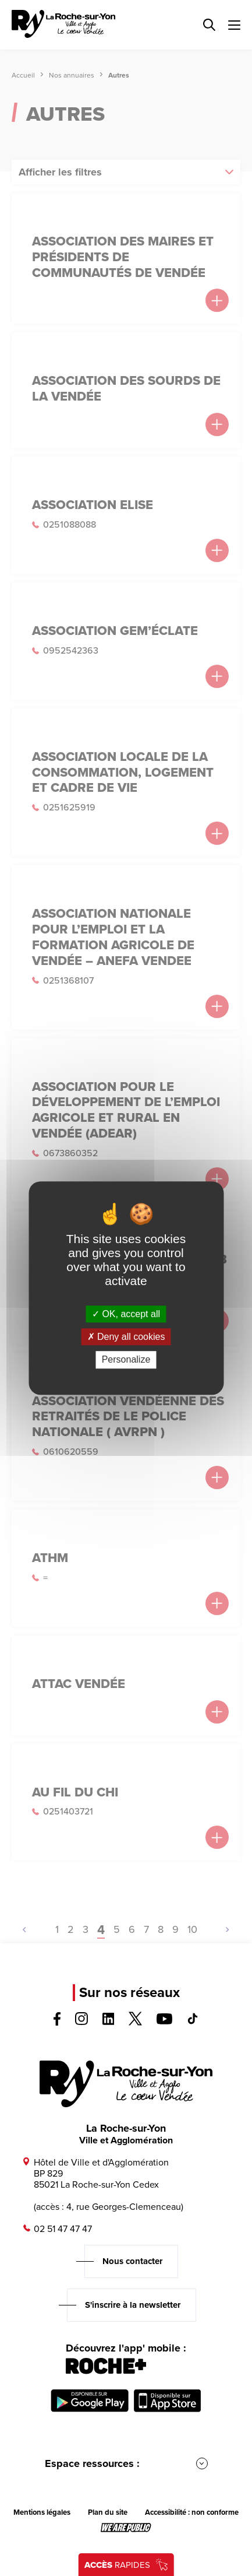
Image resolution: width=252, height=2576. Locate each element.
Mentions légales (41, 2512)
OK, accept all (126, 1314)
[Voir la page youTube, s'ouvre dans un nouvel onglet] (164, 2021)
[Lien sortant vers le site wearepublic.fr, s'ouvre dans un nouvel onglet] (126, 2527)
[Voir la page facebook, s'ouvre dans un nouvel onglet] (57, 2022)
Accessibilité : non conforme (192, 2512)
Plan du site (107, 2512)
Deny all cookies (126, 1337)
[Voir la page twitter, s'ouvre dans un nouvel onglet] (135, 2022)
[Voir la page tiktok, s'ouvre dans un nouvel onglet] (192, 2021)
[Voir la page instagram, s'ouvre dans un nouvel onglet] (81, 2021)
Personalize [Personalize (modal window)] (126, 1360)
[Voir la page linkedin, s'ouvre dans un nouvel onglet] (108, 2021)
